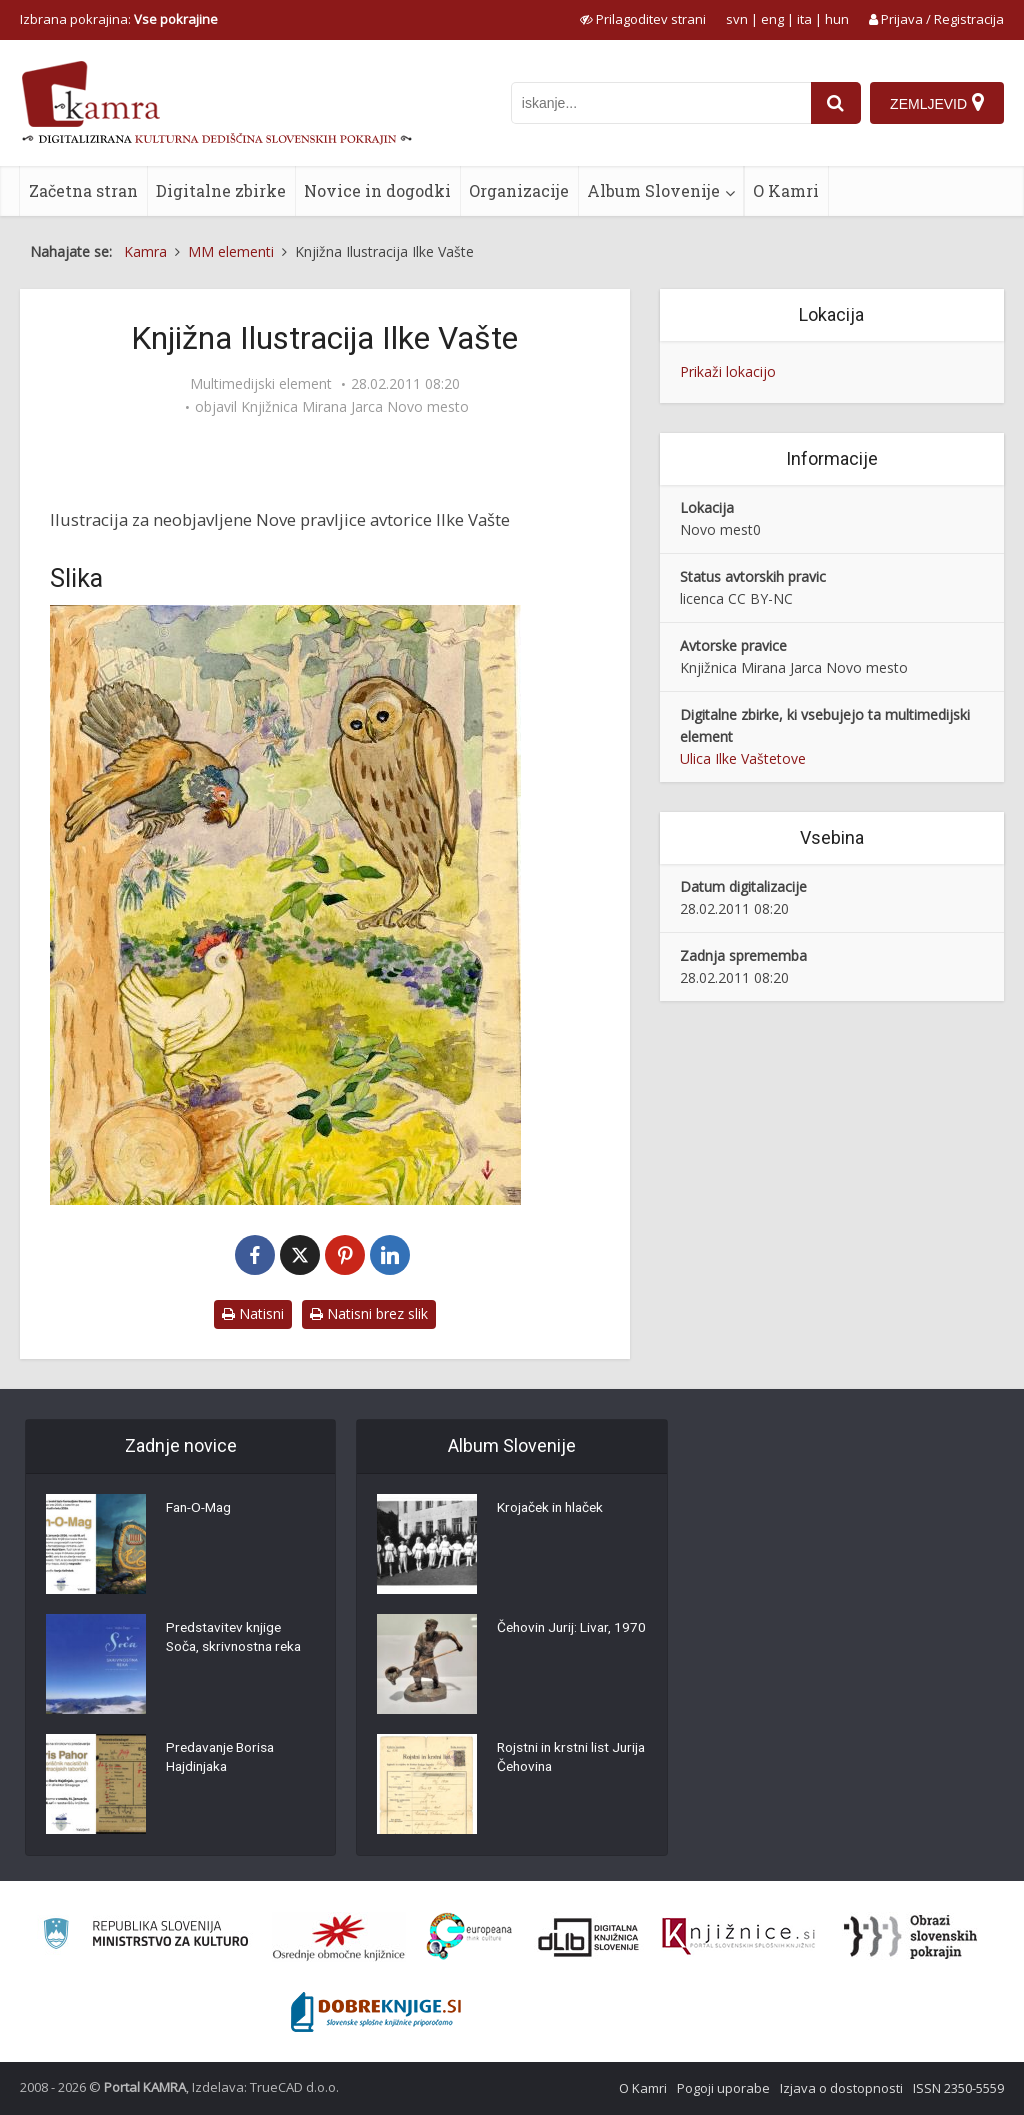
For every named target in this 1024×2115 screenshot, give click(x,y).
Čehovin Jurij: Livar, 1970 (556, 1639)
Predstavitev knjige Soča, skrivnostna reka (237, 1639)
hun (837, 19)
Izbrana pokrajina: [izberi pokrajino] (119, 19)
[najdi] (835, 103)
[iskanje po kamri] (660, 103)
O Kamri (786, 190)
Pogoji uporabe (723, 2088)
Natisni (253, 1313)
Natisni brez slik (369, 1313)
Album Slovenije (653, 190)
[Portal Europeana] (469, 1936)
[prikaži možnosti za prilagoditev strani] (643, 19)
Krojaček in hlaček (553, 1509)
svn (737, 19)
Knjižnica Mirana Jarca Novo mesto (355, 407)
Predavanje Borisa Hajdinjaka (223, 1759)
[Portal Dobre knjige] (376, 2012)
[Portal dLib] (589, 1937)
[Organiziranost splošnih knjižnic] (339, 1937)
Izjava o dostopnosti (841, 2088)
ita (804, 19)
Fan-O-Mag (201, 1509)
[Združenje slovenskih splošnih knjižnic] (738, 1937)
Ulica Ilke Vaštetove (743, 758)
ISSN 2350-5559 (958, 2088)
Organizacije (519, 190)
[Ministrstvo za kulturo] (145, 1936)
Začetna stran (83, 190)
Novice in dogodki (377, 190)
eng (772, 19)
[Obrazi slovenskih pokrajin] (910, 1937)
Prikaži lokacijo (728, 371)
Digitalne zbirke (221, 190)
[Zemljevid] (937, 103)
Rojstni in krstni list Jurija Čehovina (555, 1759)
